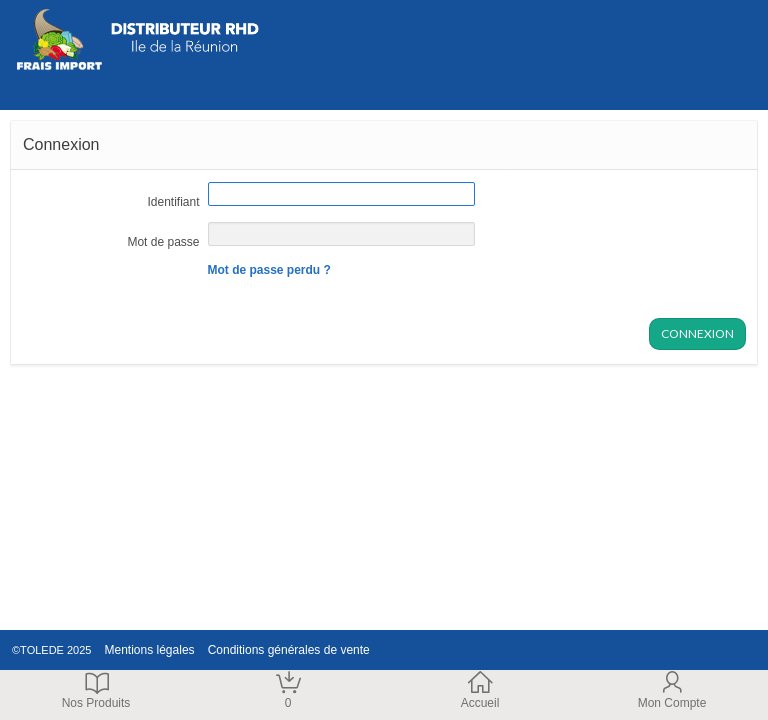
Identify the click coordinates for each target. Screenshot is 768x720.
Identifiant (173, 202)
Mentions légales (145, 650)
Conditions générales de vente (284, 650)
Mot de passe (163, 242)
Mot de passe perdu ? (269, 270)
